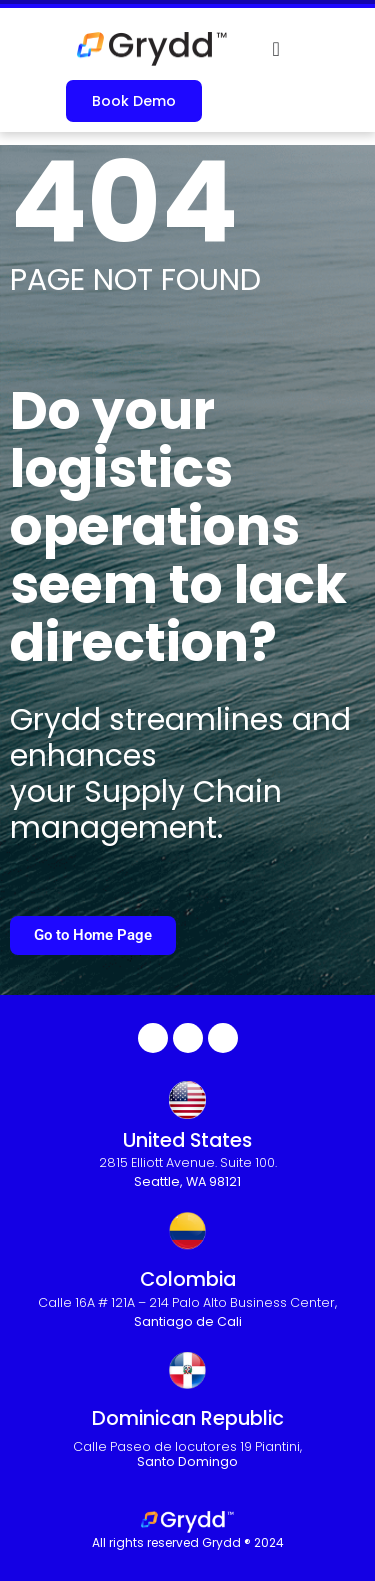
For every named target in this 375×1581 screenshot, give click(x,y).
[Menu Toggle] (276, 49)
